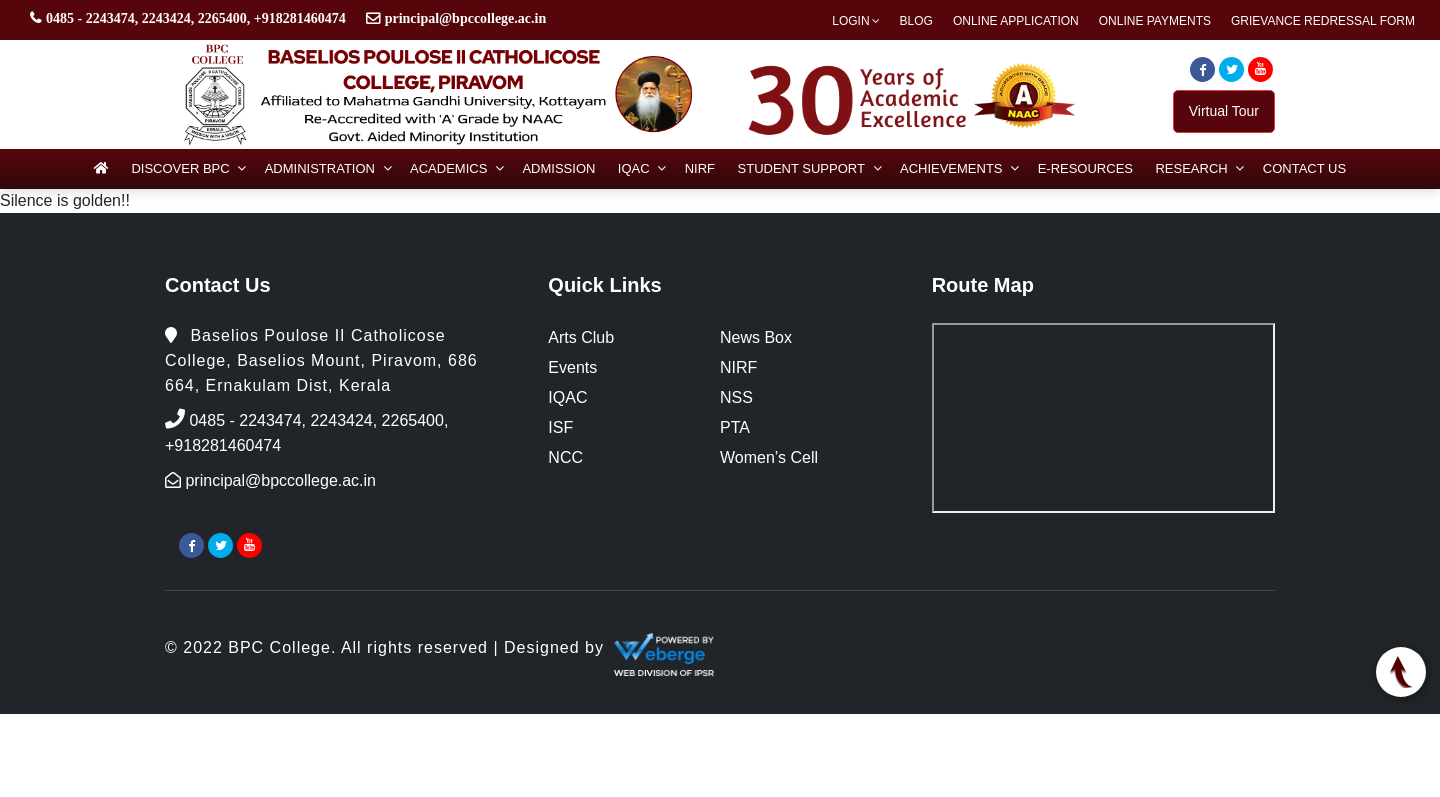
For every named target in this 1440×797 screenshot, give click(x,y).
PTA (735, 427)
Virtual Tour (1224, 111)
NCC (565, 457)
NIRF (700, 168)
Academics (448, 168)
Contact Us (1304, 168)
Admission (558, 168)
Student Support (801, 168)
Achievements (951, 168)
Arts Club (581, 337)
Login (850, 21)
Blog (916, 21)
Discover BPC (180, 168)
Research (1191, 168)
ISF (560, 427)
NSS (736, 397)
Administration (320, 168)
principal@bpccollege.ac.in (466, 18)
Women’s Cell (769, 457)
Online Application (1016, 21)
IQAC (634, 168)
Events (572, 367)
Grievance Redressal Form (1323, 21)
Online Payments (1155, 21)
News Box (756, 337)
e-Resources (1085, 168)
